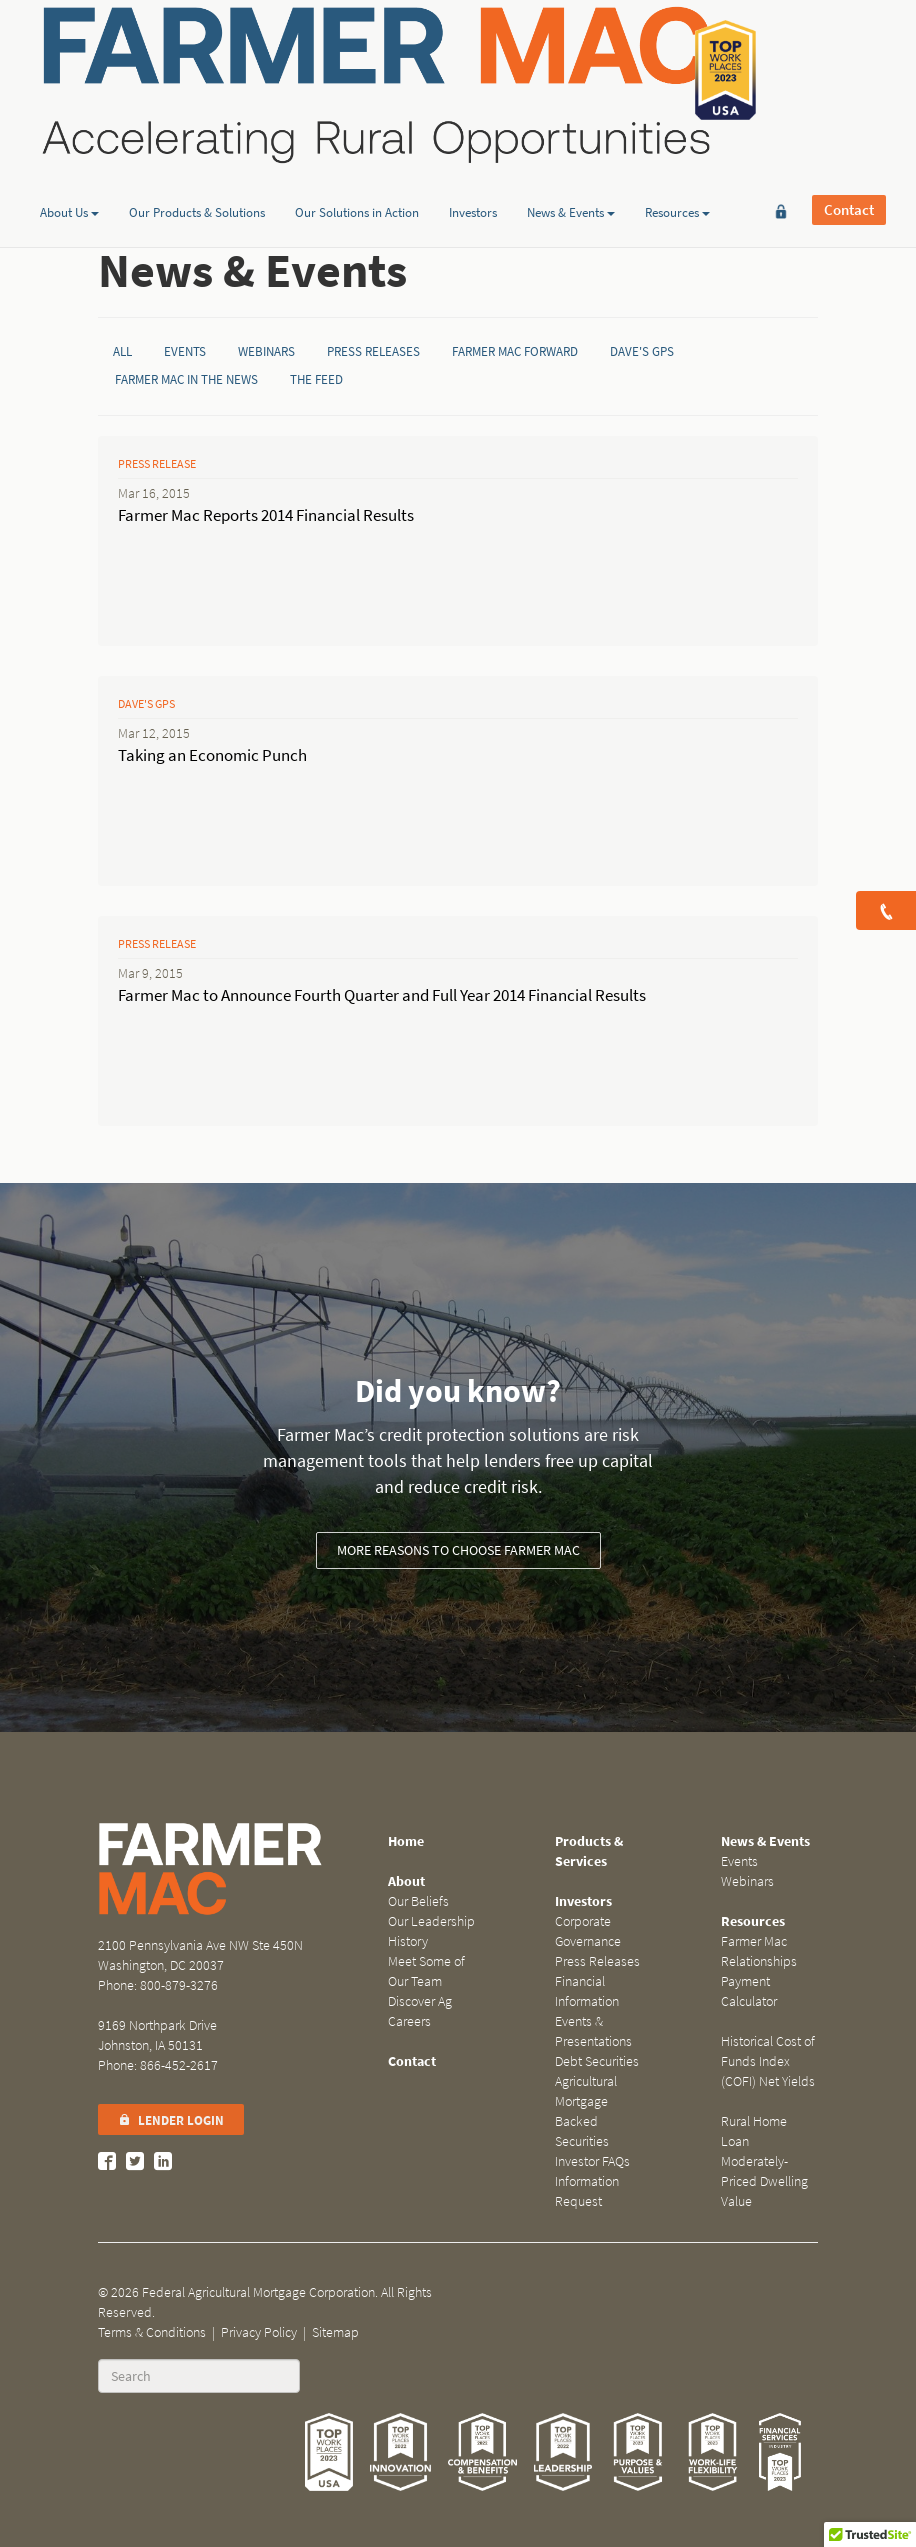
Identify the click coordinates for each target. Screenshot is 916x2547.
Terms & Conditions (152, 2332)
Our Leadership (431, 1921)
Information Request (587, 2191)
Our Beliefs (418, 1901)
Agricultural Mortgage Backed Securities (586, 2111)
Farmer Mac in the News (186, 379)
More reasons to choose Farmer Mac (458, 1550)
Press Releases (373, 351)
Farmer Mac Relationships (759, 1951)
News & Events (571, 153)
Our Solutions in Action (357, 153)
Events (185, 351)
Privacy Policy (259, 2332)
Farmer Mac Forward (515, 351)
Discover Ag (420, 2001)
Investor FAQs (592, 2161)
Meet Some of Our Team (426, 1971)
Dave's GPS (642, 351)
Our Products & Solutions (197, 153)
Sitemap (335, 2332)
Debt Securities (597, 2061)
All (122, 351)
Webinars (266, 351)
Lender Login (171, 2120)
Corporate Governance (588, 1931)
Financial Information (587, 1991)
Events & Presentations (593, 2031)
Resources (677, 153)
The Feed (316, 379)
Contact (849, 70)
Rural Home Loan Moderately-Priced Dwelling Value (764, 2161)
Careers (409, 2021)
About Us (69, 153)
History (408, 1941)
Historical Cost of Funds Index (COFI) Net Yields (768, 2061)
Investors (473, 153)
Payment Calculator (749, 1991)
